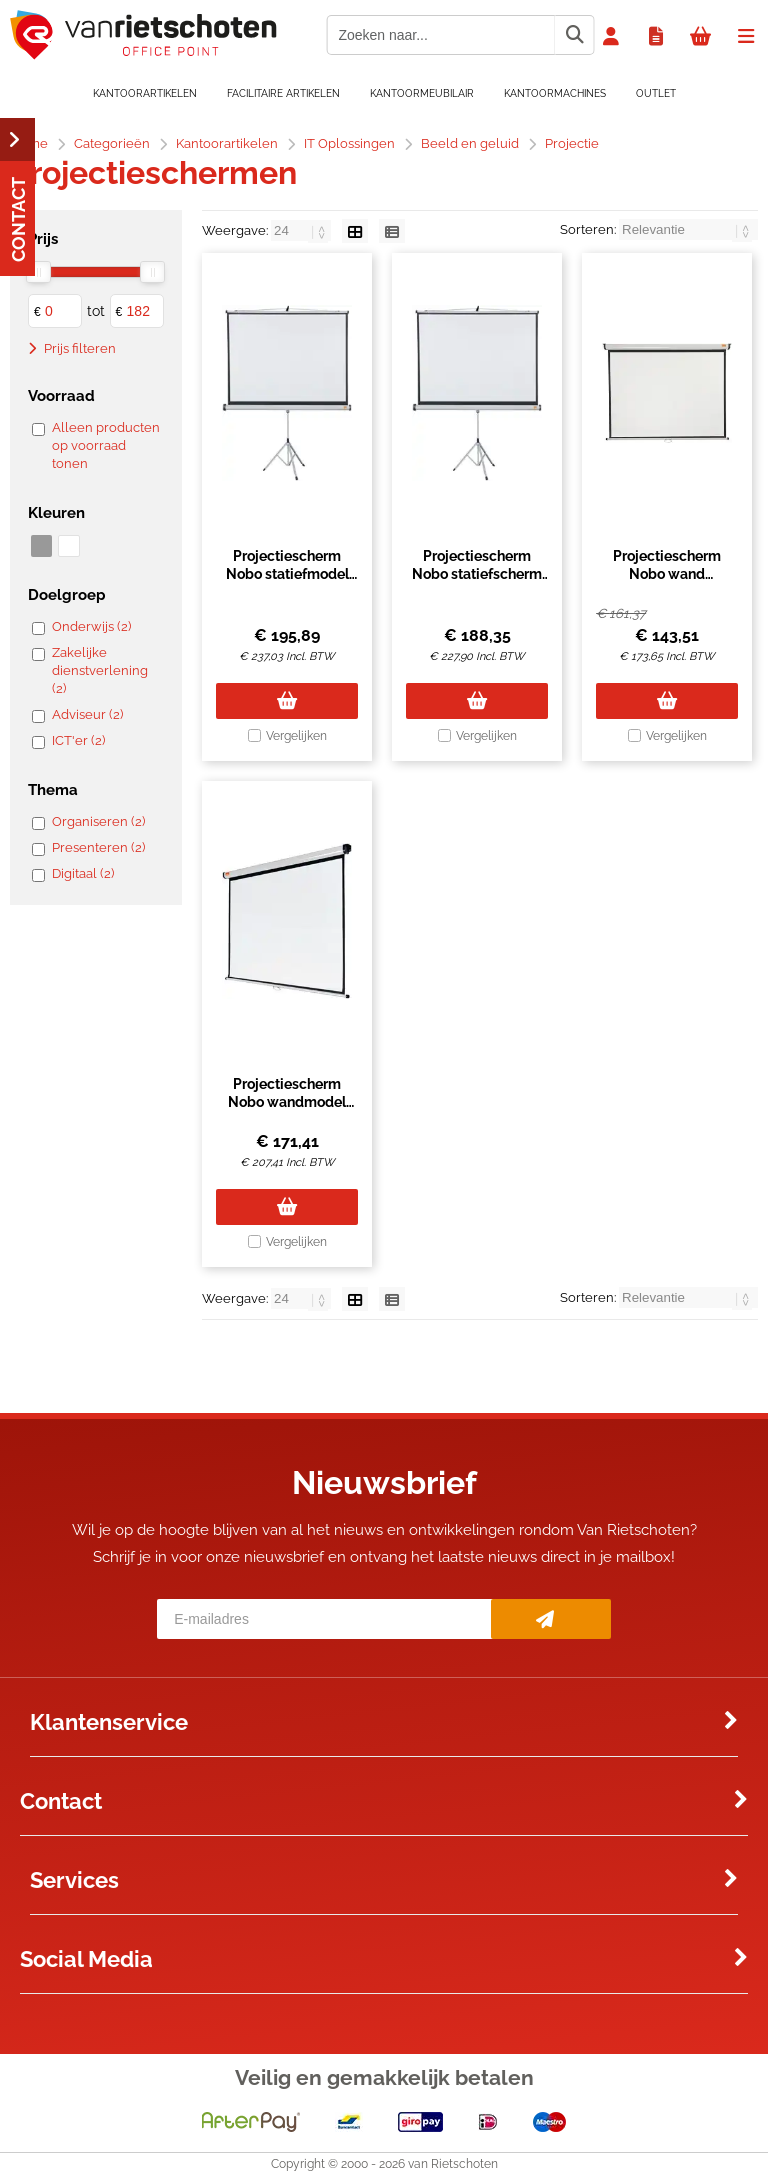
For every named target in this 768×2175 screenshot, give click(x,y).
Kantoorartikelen (145, 93)
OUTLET (656, 93)
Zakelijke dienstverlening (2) (100, 670)
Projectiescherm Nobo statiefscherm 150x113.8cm (477, 574)
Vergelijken (296, 736)
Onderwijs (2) (91, 626)
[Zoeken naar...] (574, 35)
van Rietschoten (453, 2164)
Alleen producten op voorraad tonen (106, 445)
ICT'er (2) (78, 740)
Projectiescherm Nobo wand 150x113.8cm (667, 574)
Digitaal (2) (83, 873)
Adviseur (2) (87, 714)
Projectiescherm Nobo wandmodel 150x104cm (287, 1102)
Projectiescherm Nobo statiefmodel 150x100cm (287, 574)
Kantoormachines (555, 93)
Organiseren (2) (98, 821)
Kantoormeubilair (422, 93)
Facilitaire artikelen (283, 93)
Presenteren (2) (98, 847)
